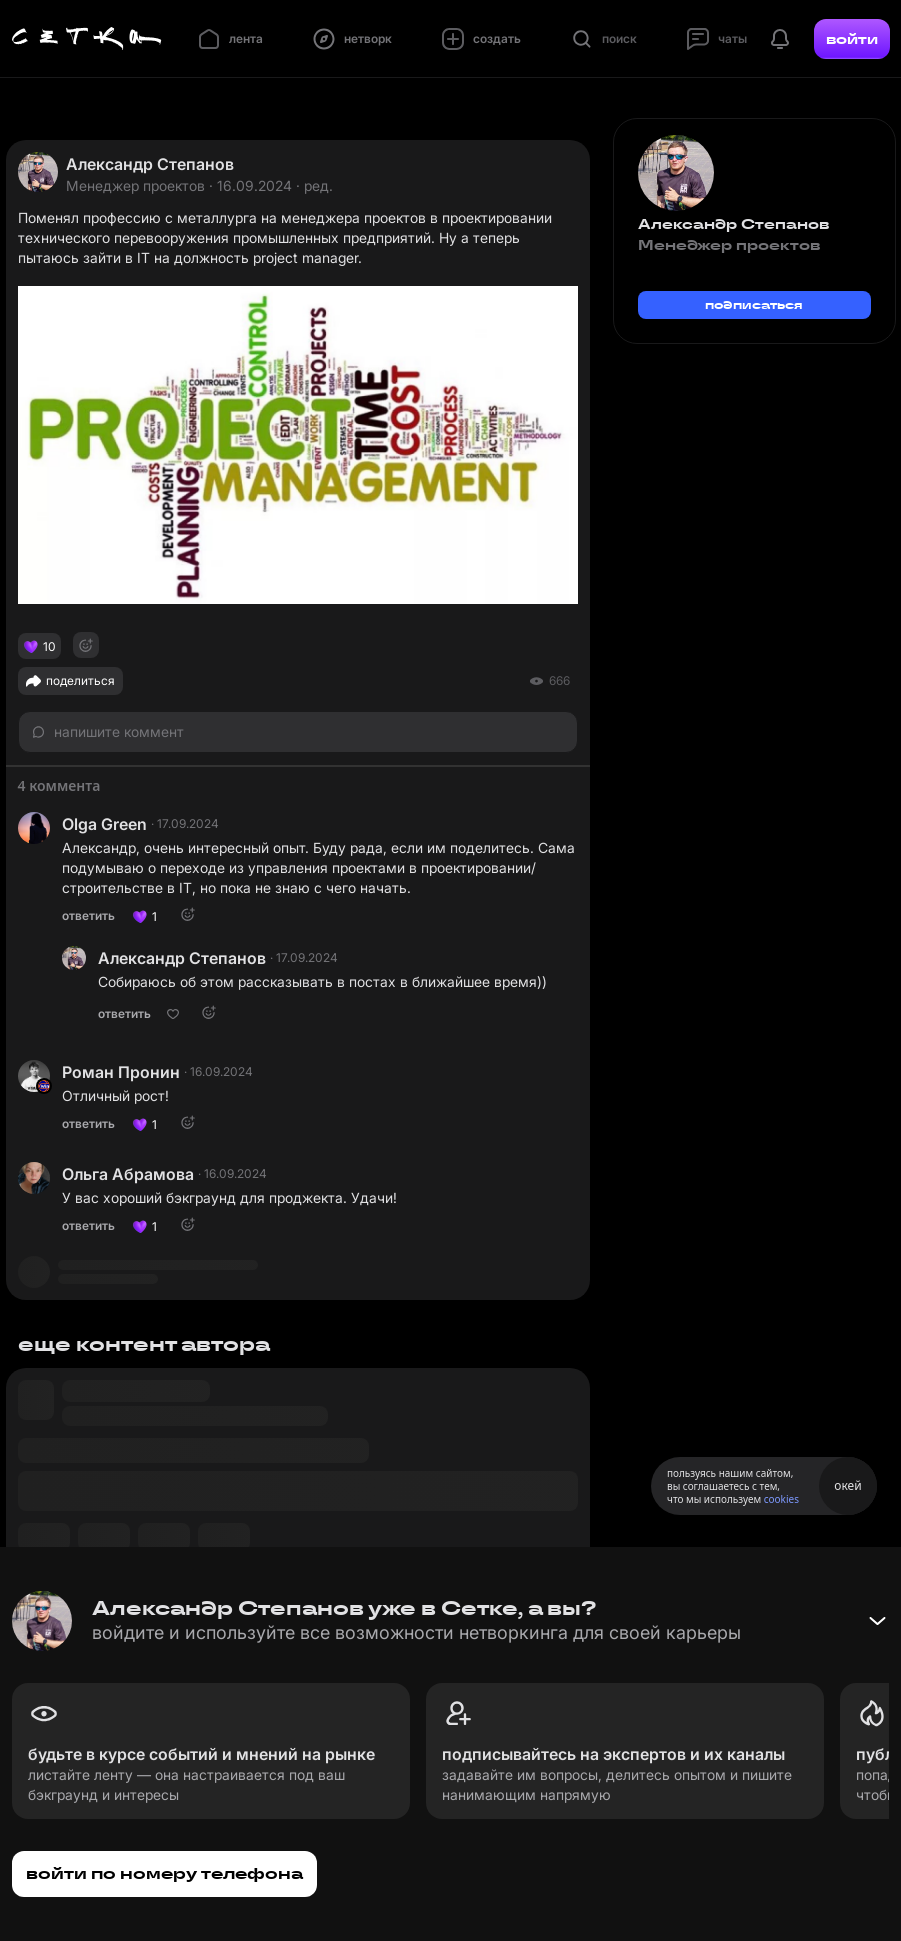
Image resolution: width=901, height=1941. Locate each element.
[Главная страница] (87, 39)
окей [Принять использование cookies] (847, 1485)
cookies (781, 1499)
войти (852, 39)
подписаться (754, 304)
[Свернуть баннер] (877, 1621)
